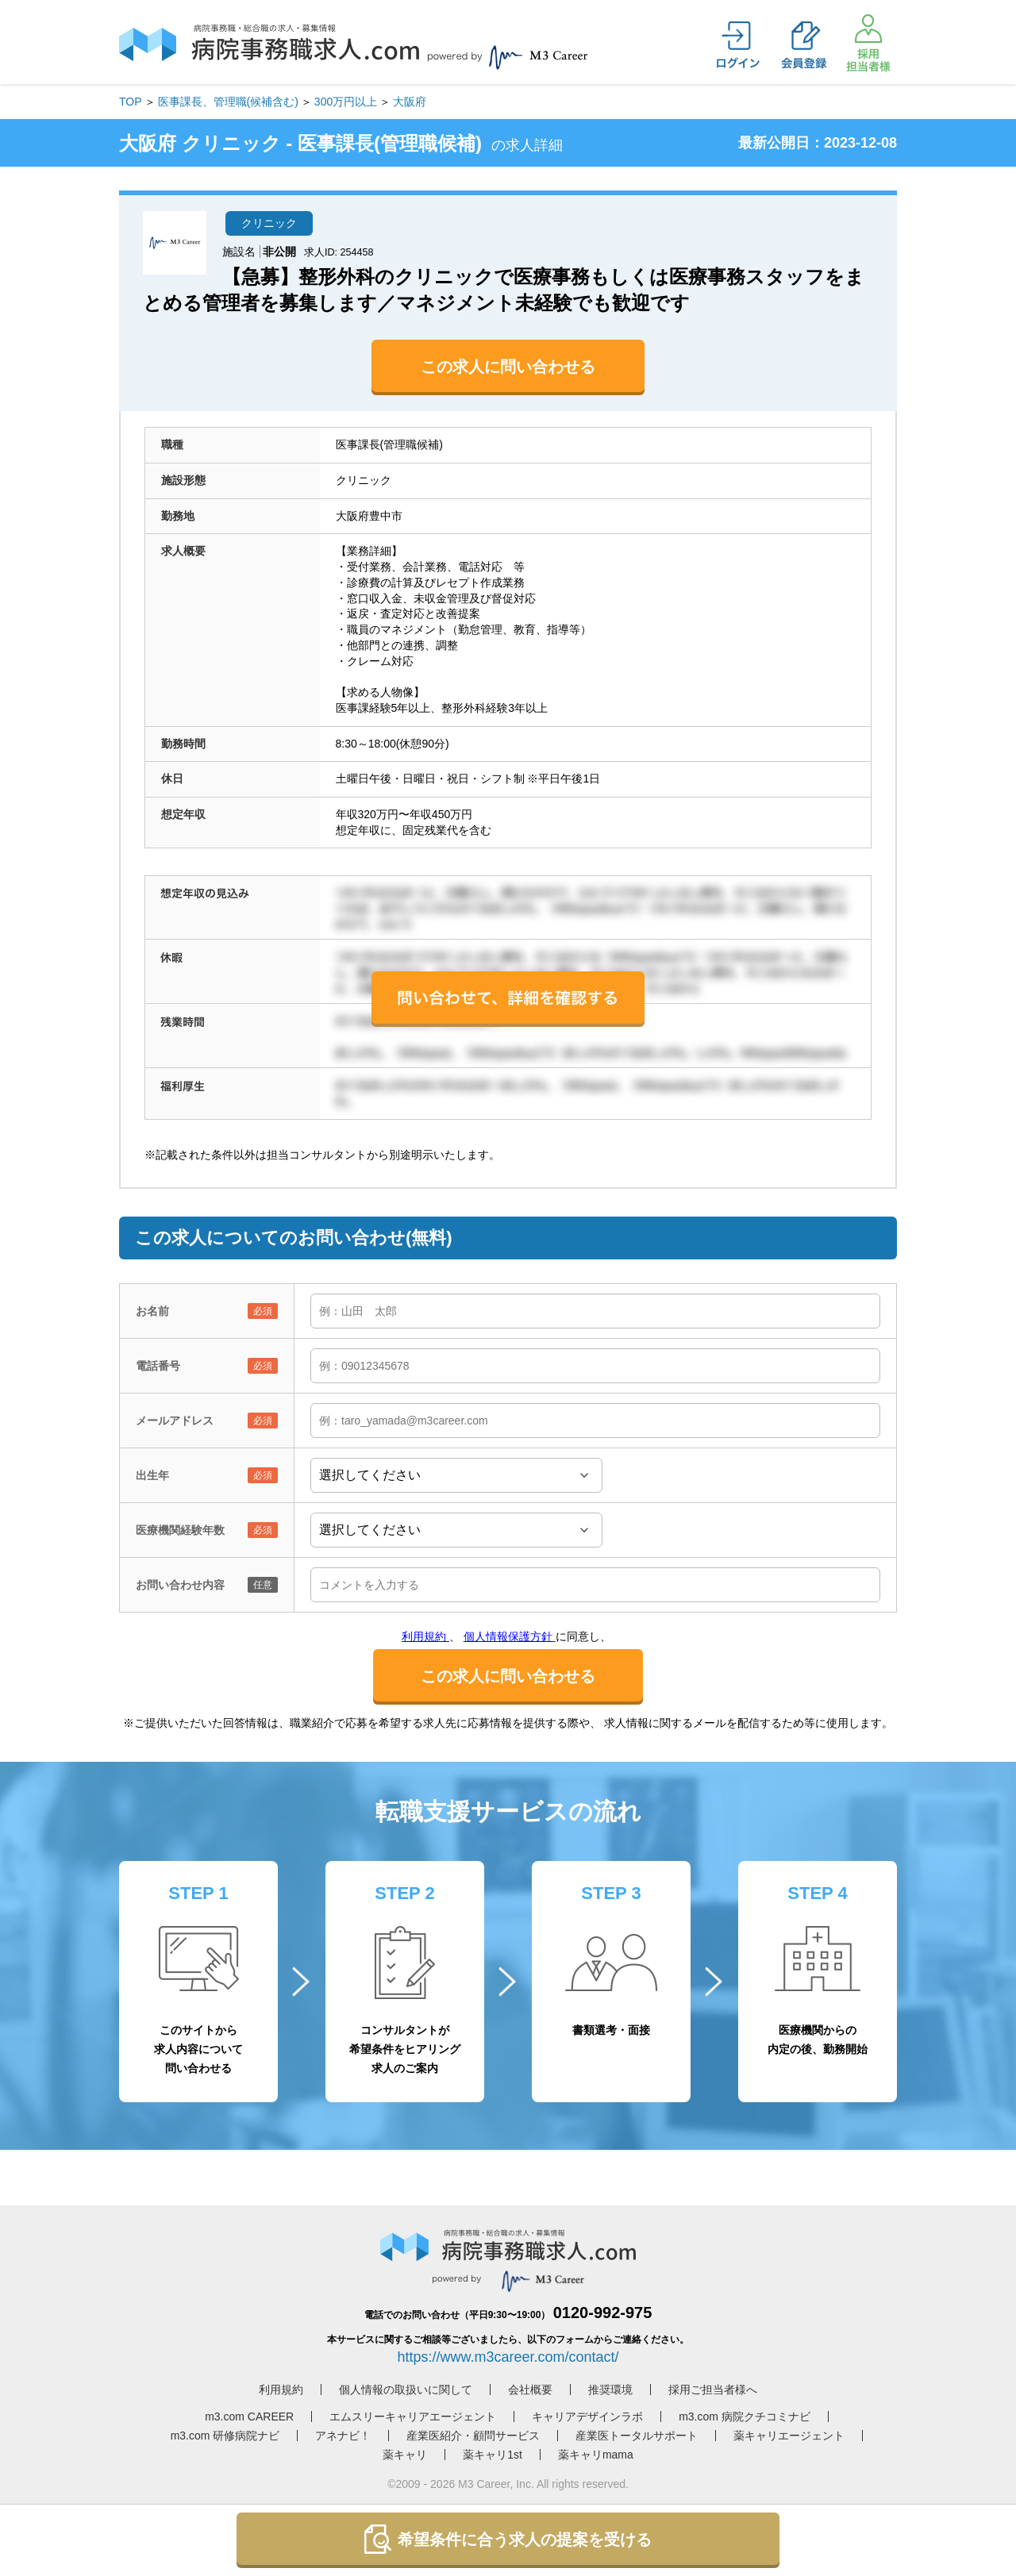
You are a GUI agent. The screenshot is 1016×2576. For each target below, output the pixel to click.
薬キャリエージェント (789, 2435)
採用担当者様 (868, 42)
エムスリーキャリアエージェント (412, 2416)
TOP (130, 101)
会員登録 (803, 45)
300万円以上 (345, 101)
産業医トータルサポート (636, 2435)
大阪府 (409, 101)
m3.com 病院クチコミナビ (744, 2416)
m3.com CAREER (249, 2416)
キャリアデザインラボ (587, 2416)
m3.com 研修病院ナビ (225, 2435)
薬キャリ (405, 2454)
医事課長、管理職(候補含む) (228, 101)
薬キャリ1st (492, 2454)
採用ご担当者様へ (712, 2389)
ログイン (738, 45)
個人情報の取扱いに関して (405, 2389)
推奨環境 (610, 2389)
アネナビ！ (343, 2435)
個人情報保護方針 (510, 1636)
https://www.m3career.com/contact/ (507, 2357)
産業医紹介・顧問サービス (473, 2435)
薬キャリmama (595, 2454)
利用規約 (425, 1636)
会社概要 (530, 2389)
